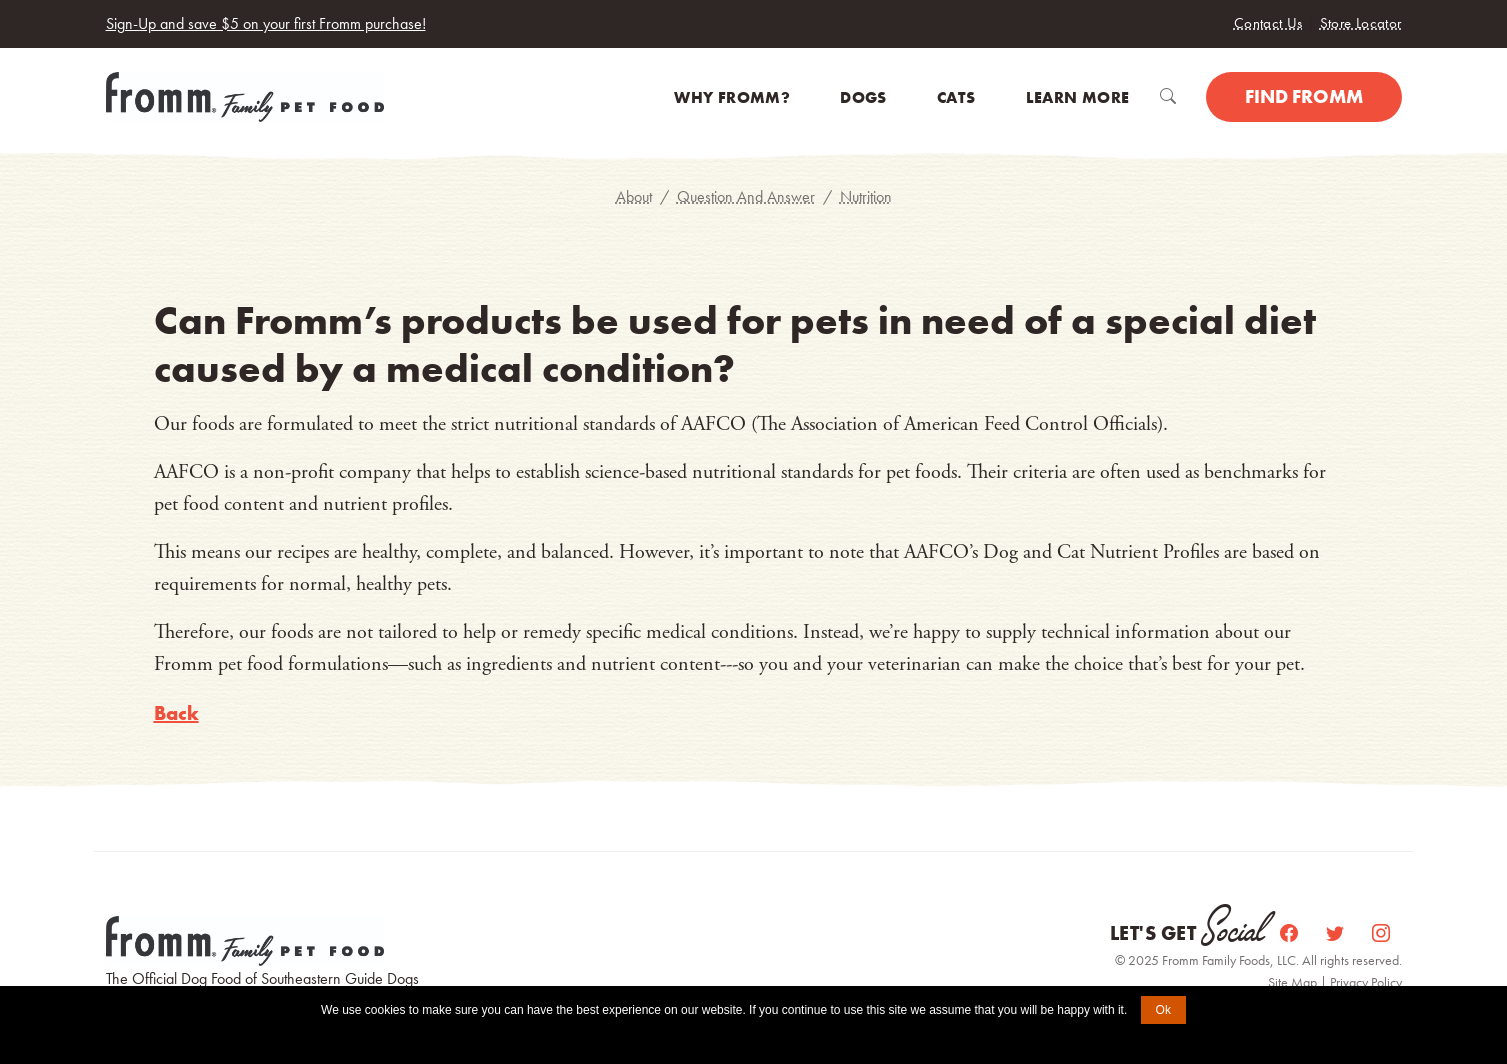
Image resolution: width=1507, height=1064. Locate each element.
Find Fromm (1304, 96)
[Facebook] (1291, 933)
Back (176, 713)
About (634, 196)
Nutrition (866, 196)
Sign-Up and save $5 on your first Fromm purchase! (266, 23)
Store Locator (1361, 23)
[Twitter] (1337, 933)
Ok (1163, 1010)
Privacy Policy (1366, 982)
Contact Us (1268, 23)
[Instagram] (1381, 933)
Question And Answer (746, 196)
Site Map (1294, 982)
